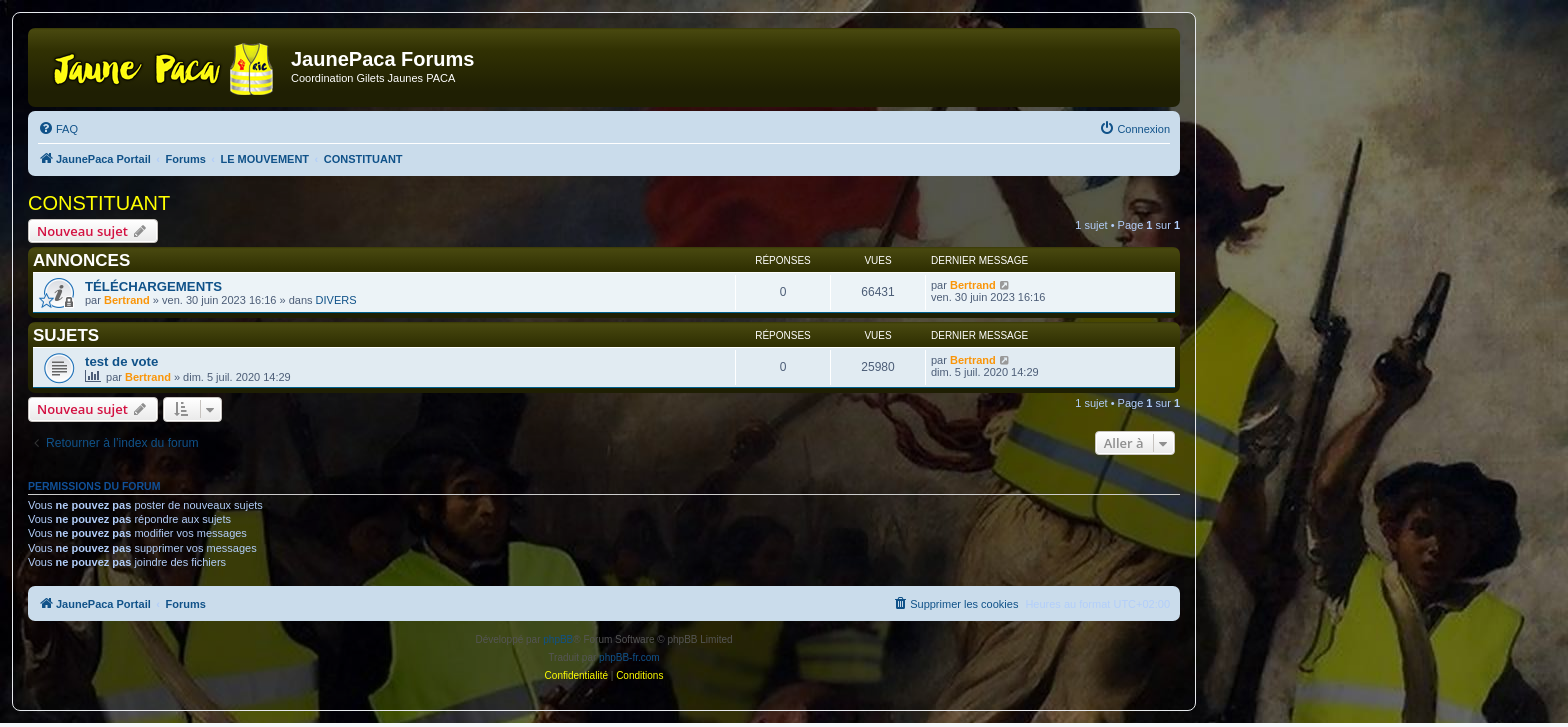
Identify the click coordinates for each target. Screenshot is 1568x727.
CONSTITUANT (99, 203)
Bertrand (127, 300)
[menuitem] (58, 129)
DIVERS (336, 300)
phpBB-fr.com (629, 657)
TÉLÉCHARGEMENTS (153, 286)
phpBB (558, 639)
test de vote (121, 361)
